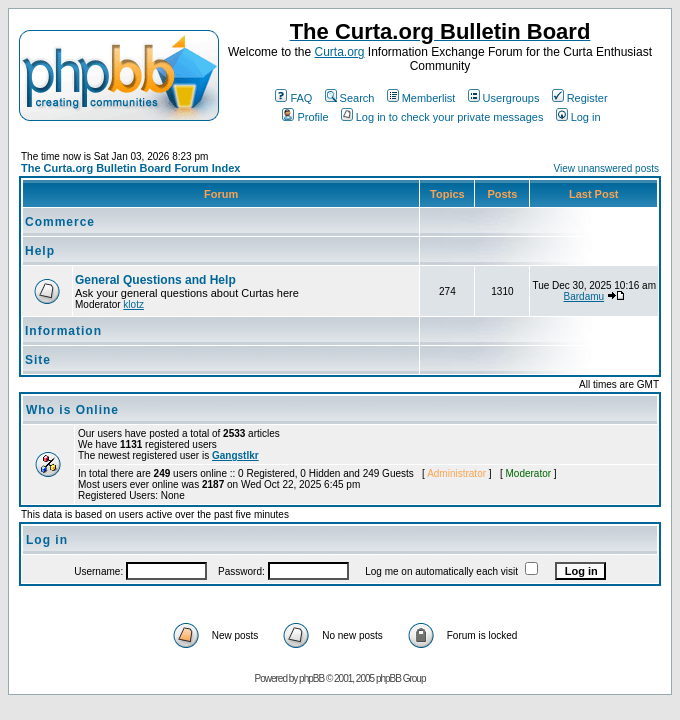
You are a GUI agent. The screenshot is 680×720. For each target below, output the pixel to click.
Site (38, 360)
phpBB (311, 678)
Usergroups (504, 98)
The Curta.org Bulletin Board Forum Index (130, 168)
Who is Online (72, 410)
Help (40, 251)
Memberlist (421, 98)
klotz (133, 304)
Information (63, 331)
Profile (305, 117)
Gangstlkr (235, 455)
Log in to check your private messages (442, 117)
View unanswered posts (606, 168)
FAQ (293, 98)
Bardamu (584, 296)
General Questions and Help (155, 280)
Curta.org (339, 52)
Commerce (60, 222)
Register (580, 98)
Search (350, 98)
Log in (578, 117)
